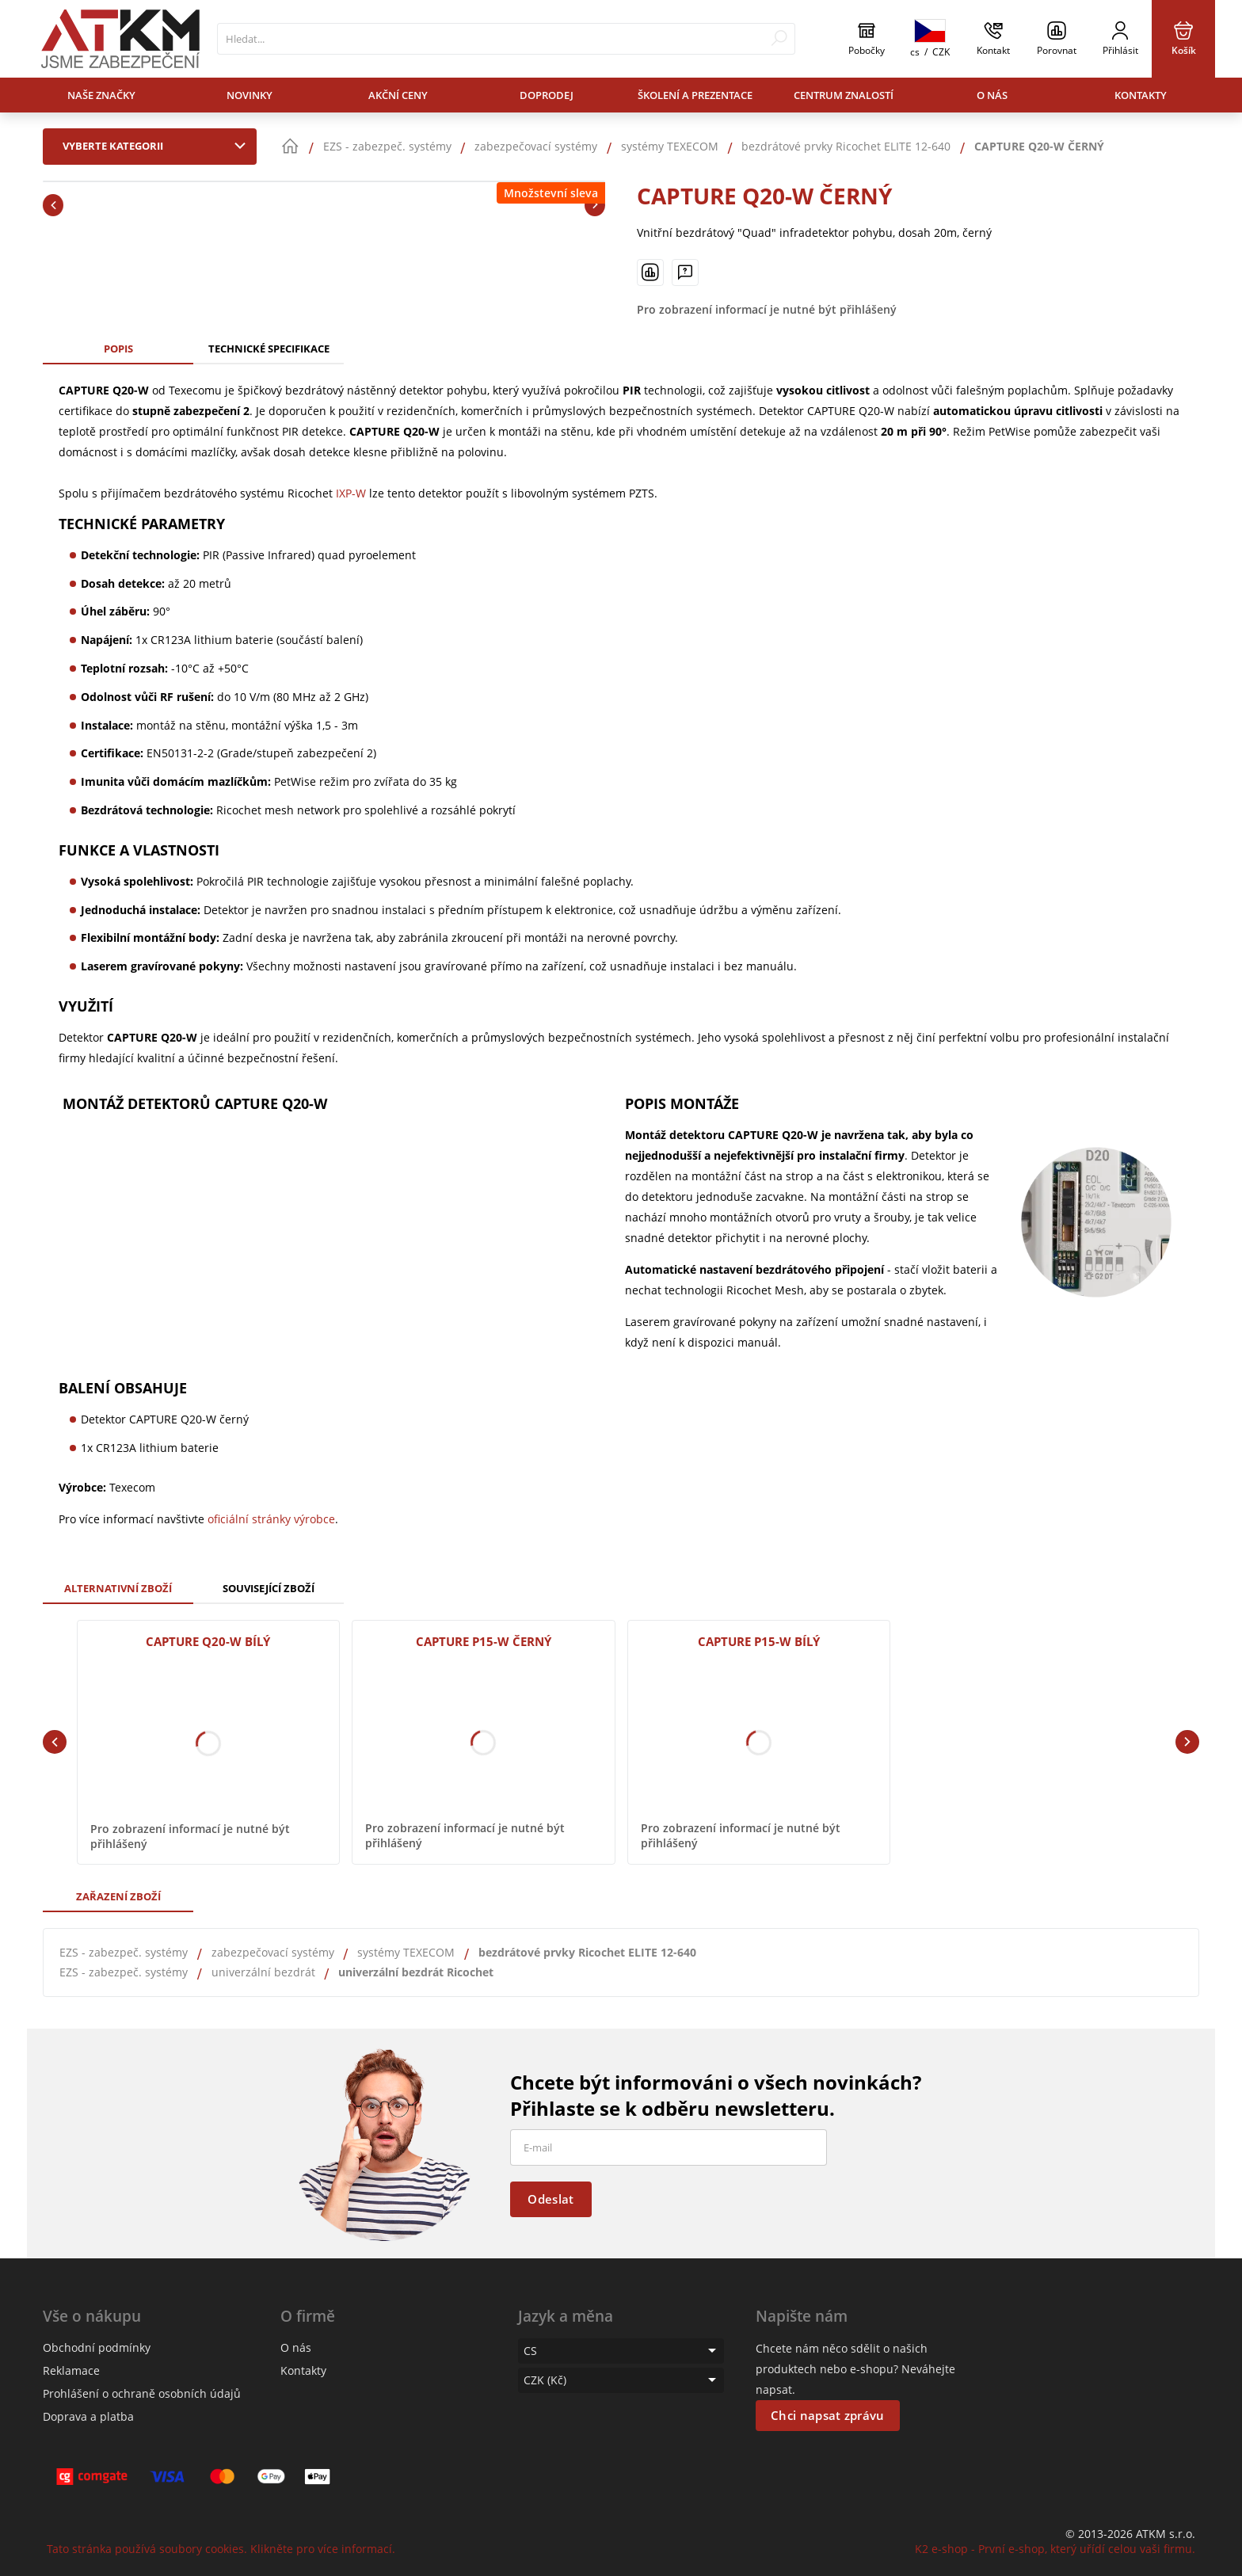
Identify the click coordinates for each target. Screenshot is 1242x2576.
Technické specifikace (269, 348)
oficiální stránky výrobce (271, 1518)
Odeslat (550, 2199)
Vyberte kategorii (158, 145)
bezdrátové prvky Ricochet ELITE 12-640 (587, 1952)
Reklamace (71, 2370)
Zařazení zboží (118, 1896)
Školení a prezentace (695, 95)
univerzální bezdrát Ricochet (415, 1972)
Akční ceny (398, 95)
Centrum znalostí (843, 95)
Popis (118, 348)
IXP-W (351, 493)
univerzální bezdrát (263, 1972)
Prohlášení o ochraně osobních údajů (142, 2393)
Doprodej (546, 95)
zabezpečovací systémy (272, 1952)
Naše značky (101, 95)
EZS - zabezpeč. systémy (123, 1952)
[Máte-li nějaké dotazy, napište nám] (685, 272)
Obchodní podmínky (96, 2347)
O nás (992, 95)
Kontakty (1140, 95)
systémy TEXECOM (406, 1952)
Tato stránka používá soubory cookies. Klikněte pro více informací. (221, 2548)
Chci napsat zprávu (827, 2415)
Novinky (249, 95)
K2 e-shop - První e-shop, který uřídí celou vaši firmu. (1055, 2548)
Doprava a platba (88, 2416)
